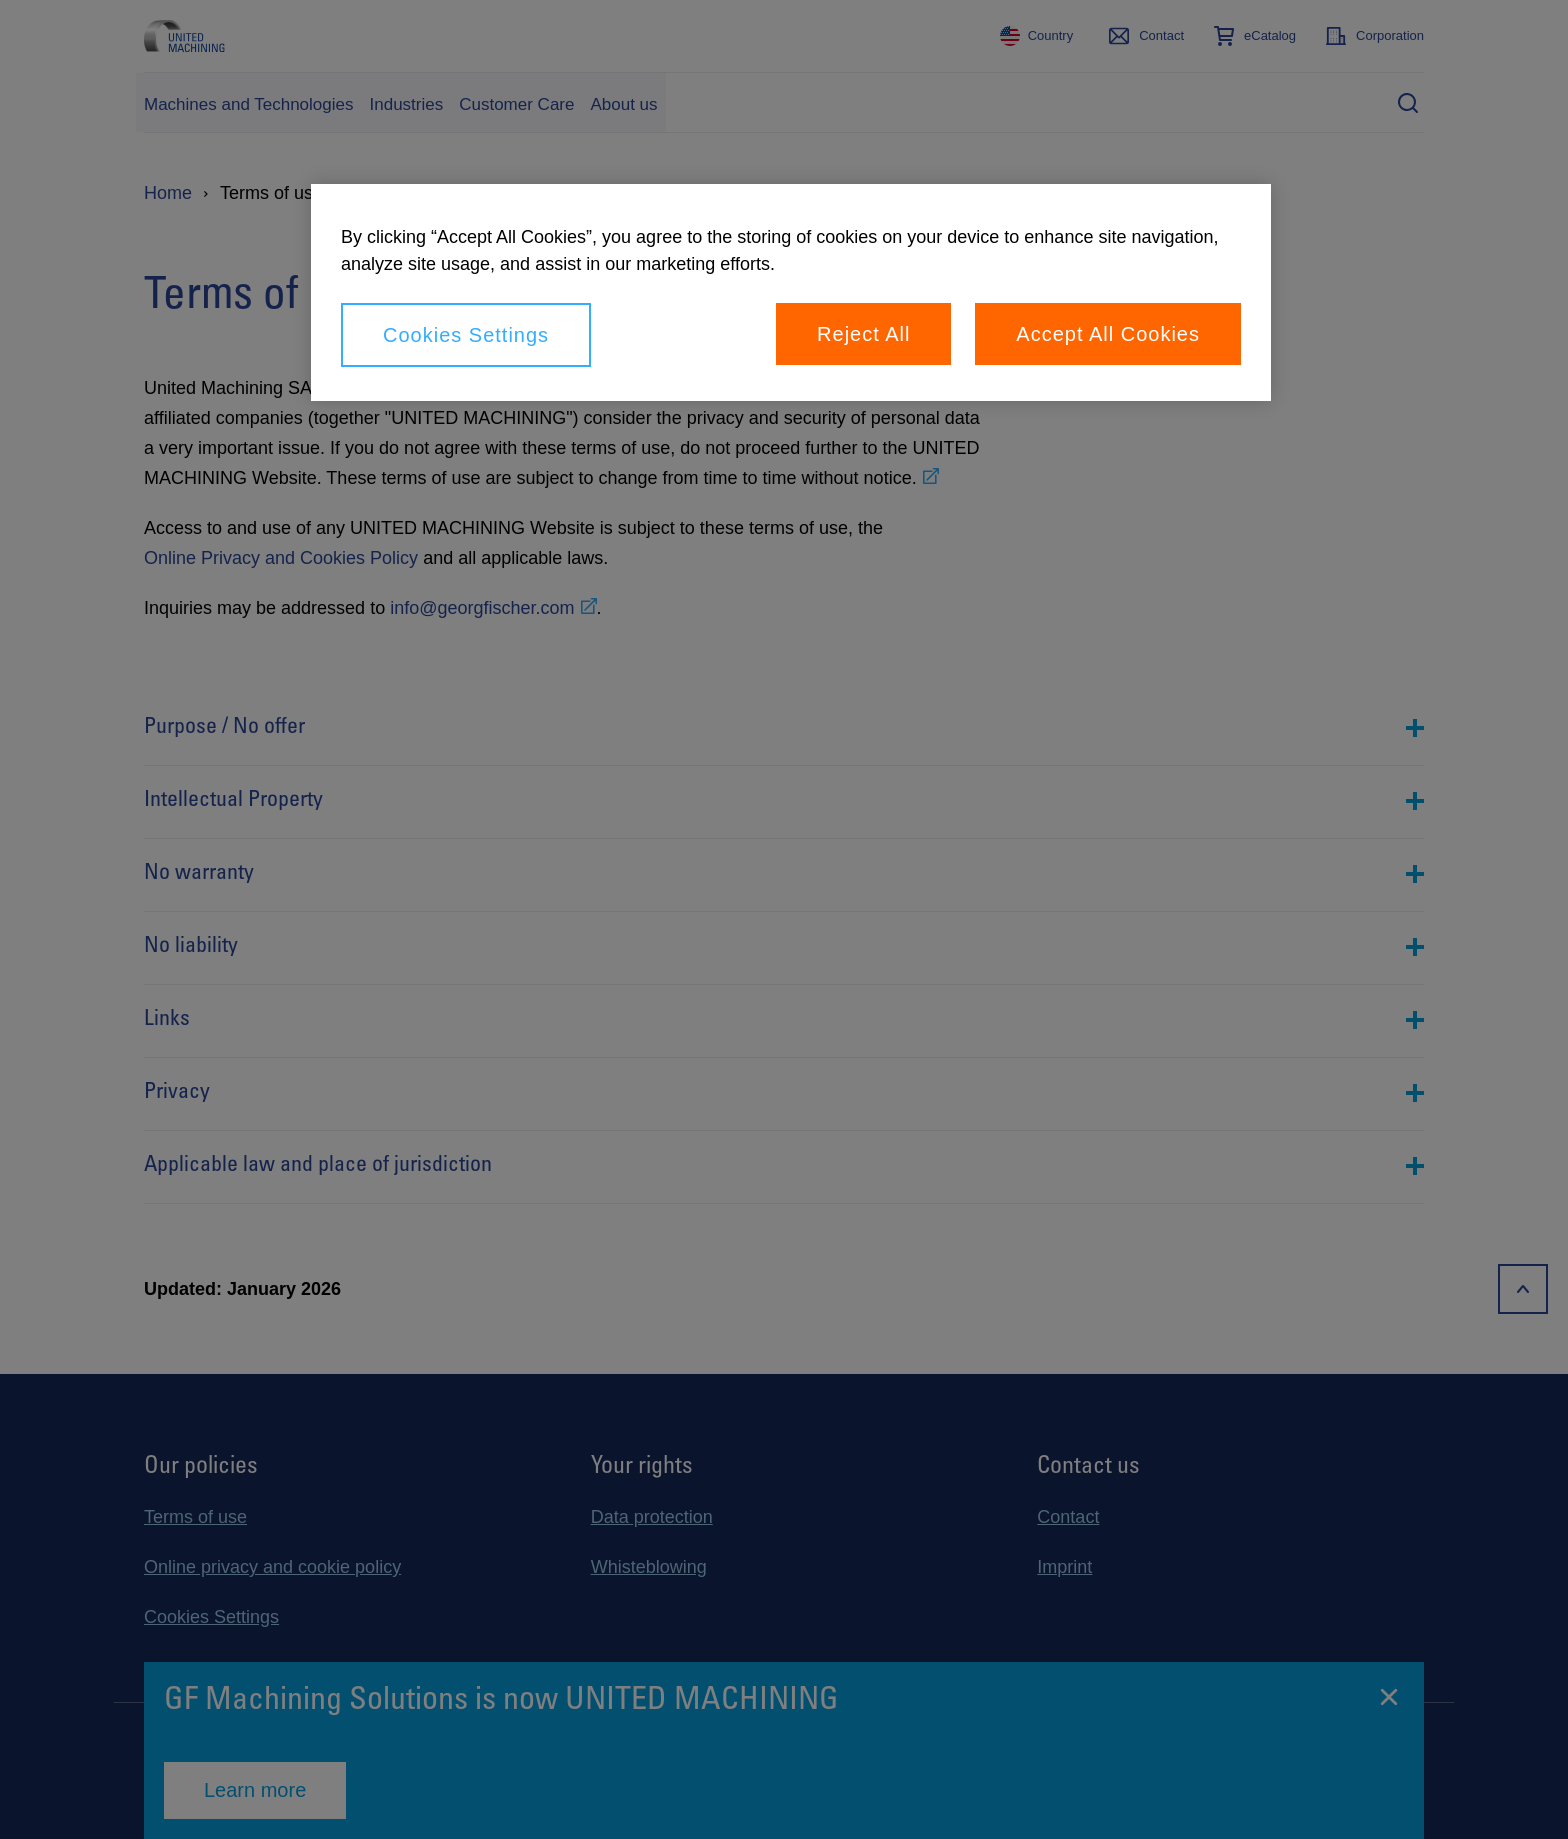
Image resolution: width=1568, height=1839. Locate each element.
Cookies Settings (466, 335)
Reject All (863, 334)
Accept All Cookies (1108, 334)
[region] (791, 292)
